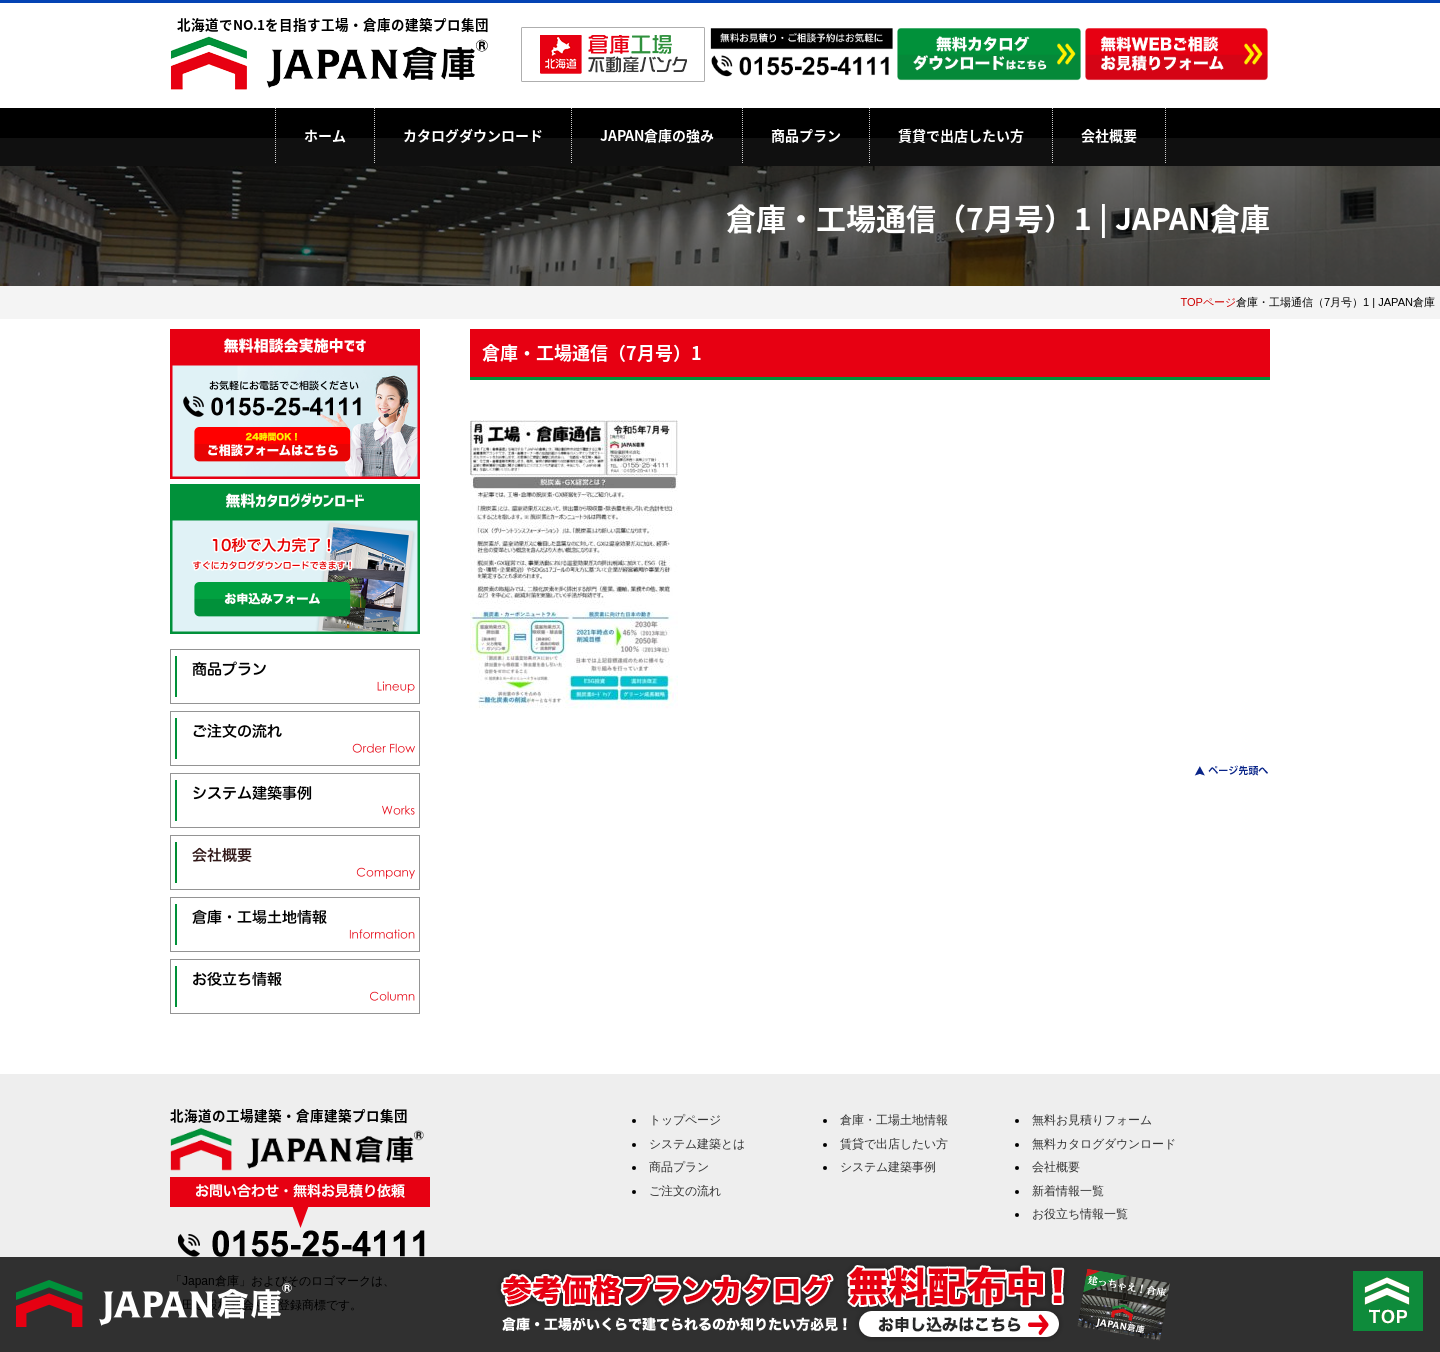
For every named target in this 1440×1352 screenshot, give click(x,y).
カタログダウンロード (473, 135)
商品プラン (806, 135)
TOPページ (1208, 302)
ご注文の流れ (685, 1191)
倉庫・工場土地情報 (894, 1120)
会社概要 (1109, 135)
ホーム (325, 135)
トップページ (685, 1120)
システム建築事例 (888, 1167)
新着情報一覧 (1068, 1191)
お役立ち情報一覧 (1080, 1214)
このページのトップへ (1219, 770)
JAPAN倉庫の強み (657, 135)
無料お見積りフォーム (1092, 1120)
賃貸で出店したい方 (961, 135)
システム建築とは (697, 1144)
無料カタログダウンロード (1104, 1144)
